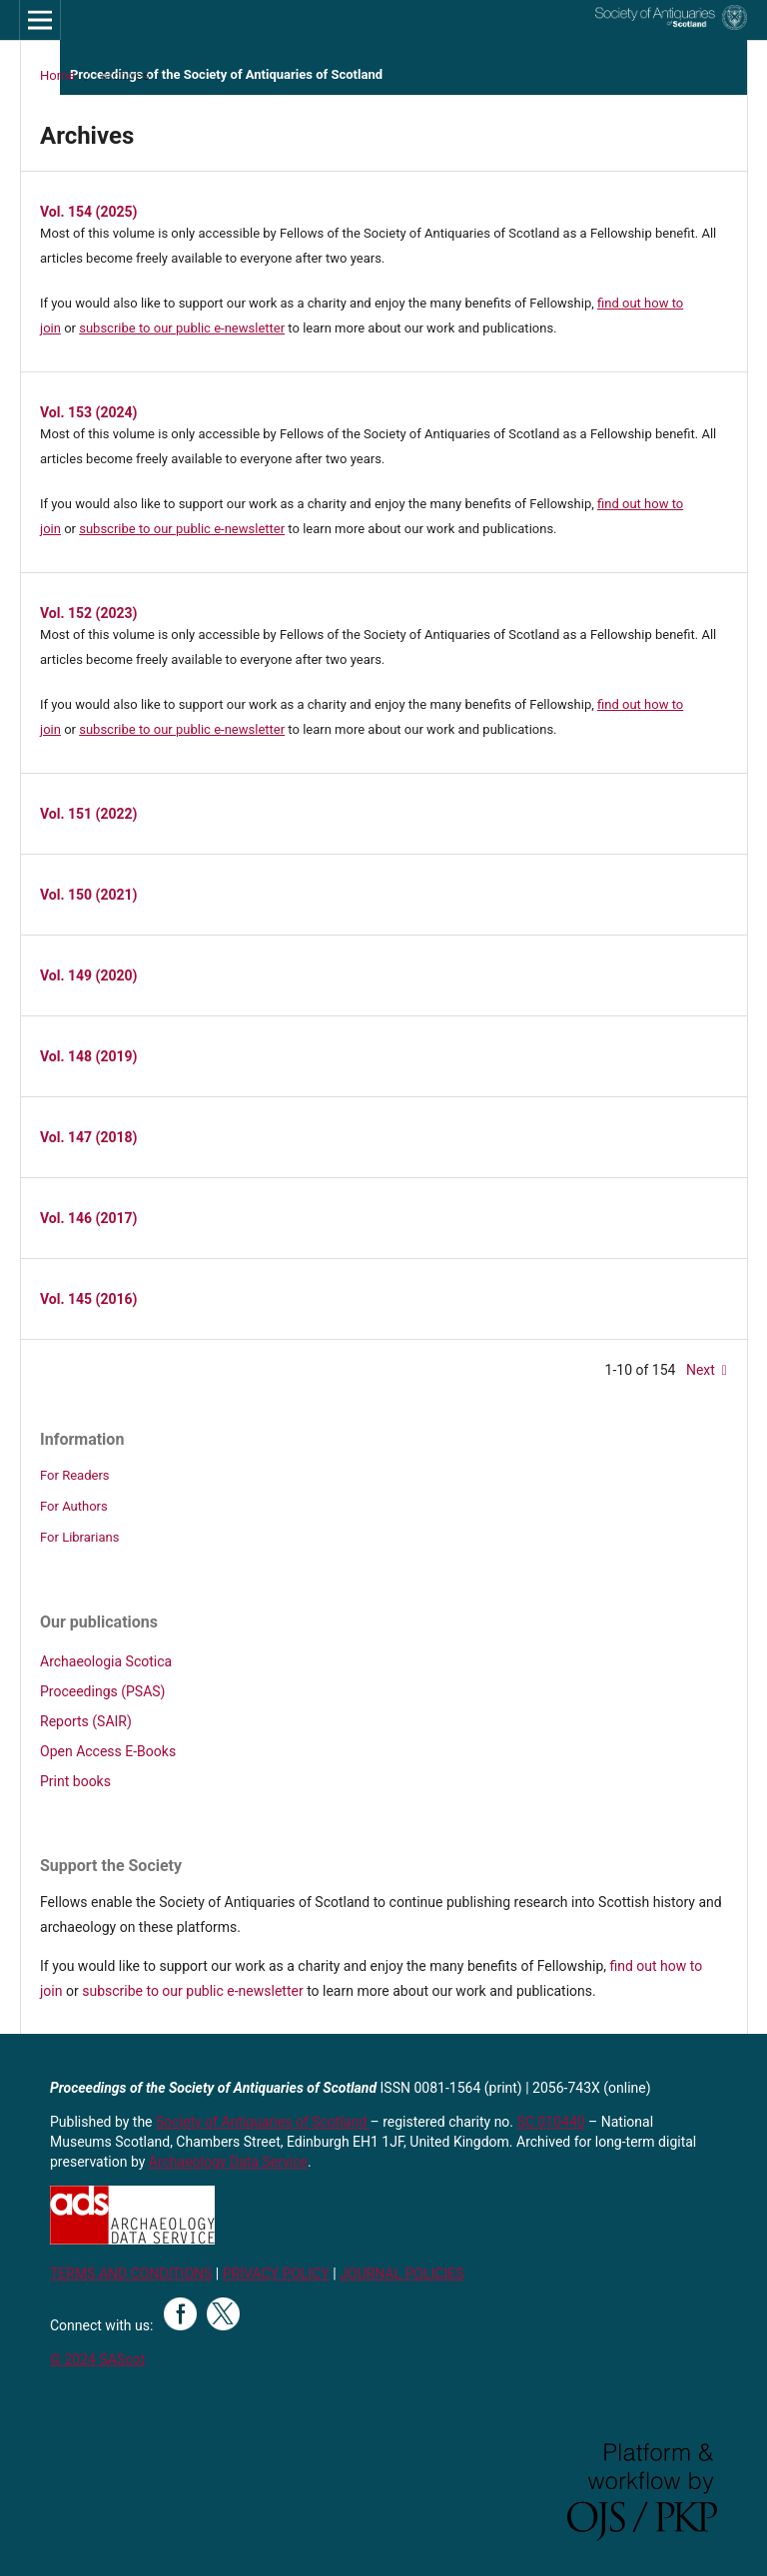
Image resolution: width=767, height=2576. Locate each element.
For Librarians (79, 1537)
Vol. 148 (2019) (89, 1056)
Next (700, 1370)
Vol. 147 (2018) (89, 1137)
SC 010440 (551, 2122)
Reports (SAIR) (86, 1721)
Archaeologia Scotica (106, 1661)
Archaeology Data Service (228, 2162)
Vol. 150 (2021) (89, 895)
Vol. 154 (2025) (89, 212)
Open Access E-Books (108, 1751)
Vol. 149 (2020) (89, 975)
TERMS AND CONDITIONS (131, 2273)
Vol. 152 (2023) (89, 613)
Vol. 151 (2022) (89, 814)
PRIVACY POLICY (276, 2273)
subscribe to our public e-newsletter (182, 328)
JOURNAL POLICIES (401, 2273)
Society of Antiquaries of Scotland (263, 2122)
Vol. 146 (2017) (89, 1218)
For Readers (75, 1475)
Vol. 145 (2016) (89, 1299)
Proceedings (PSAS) (102, 1691)
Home (57, 75)
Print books (75, 1781)
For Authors (74, 1506)
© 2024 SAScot (97, 2359)
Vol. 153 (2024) (89, 412)
